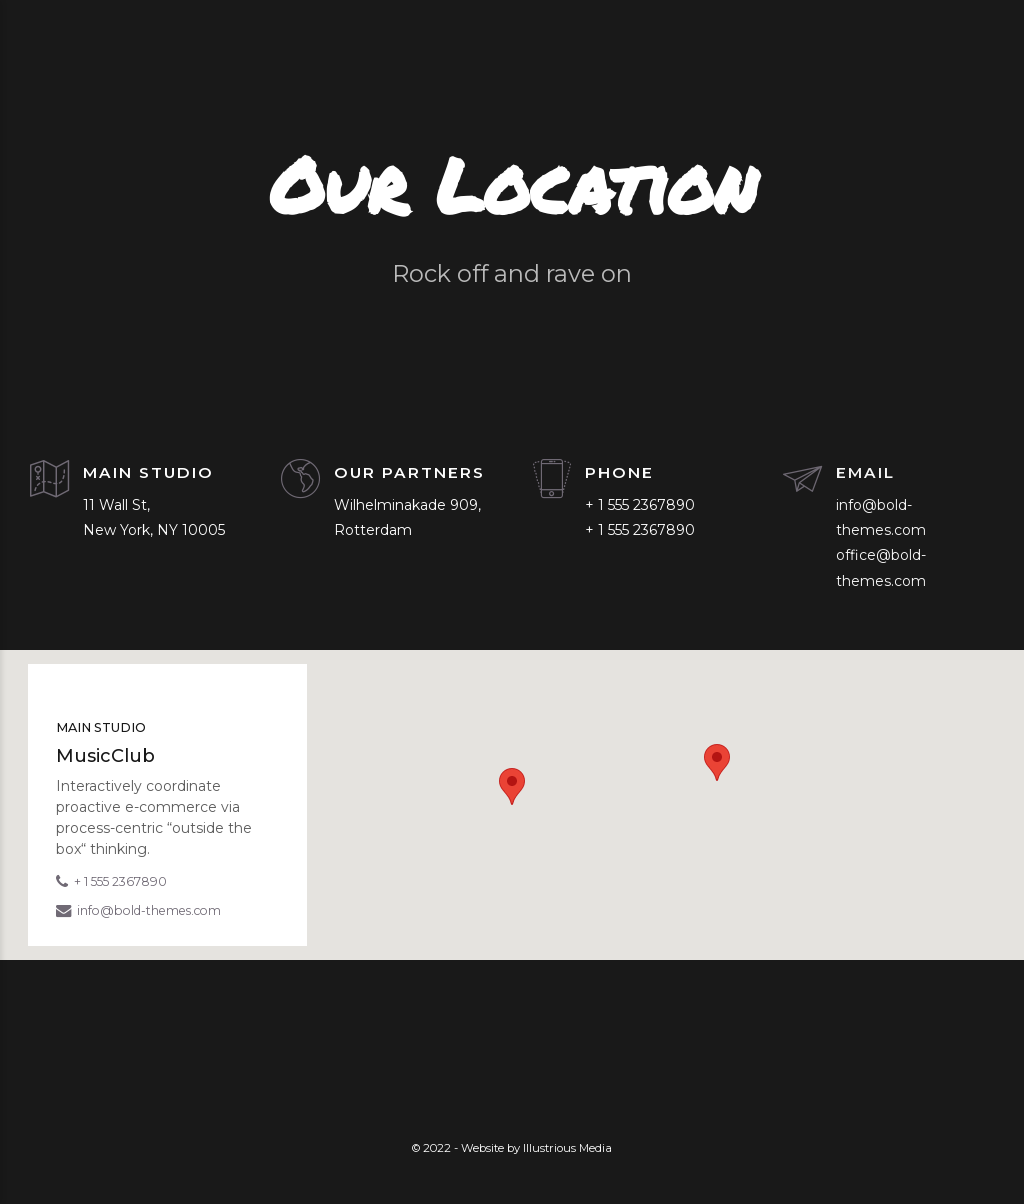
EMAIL (865, 472)
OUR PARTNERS (409, 472)
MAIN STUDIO (148, 472)
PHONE (619, 472)
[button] (512, 786)
